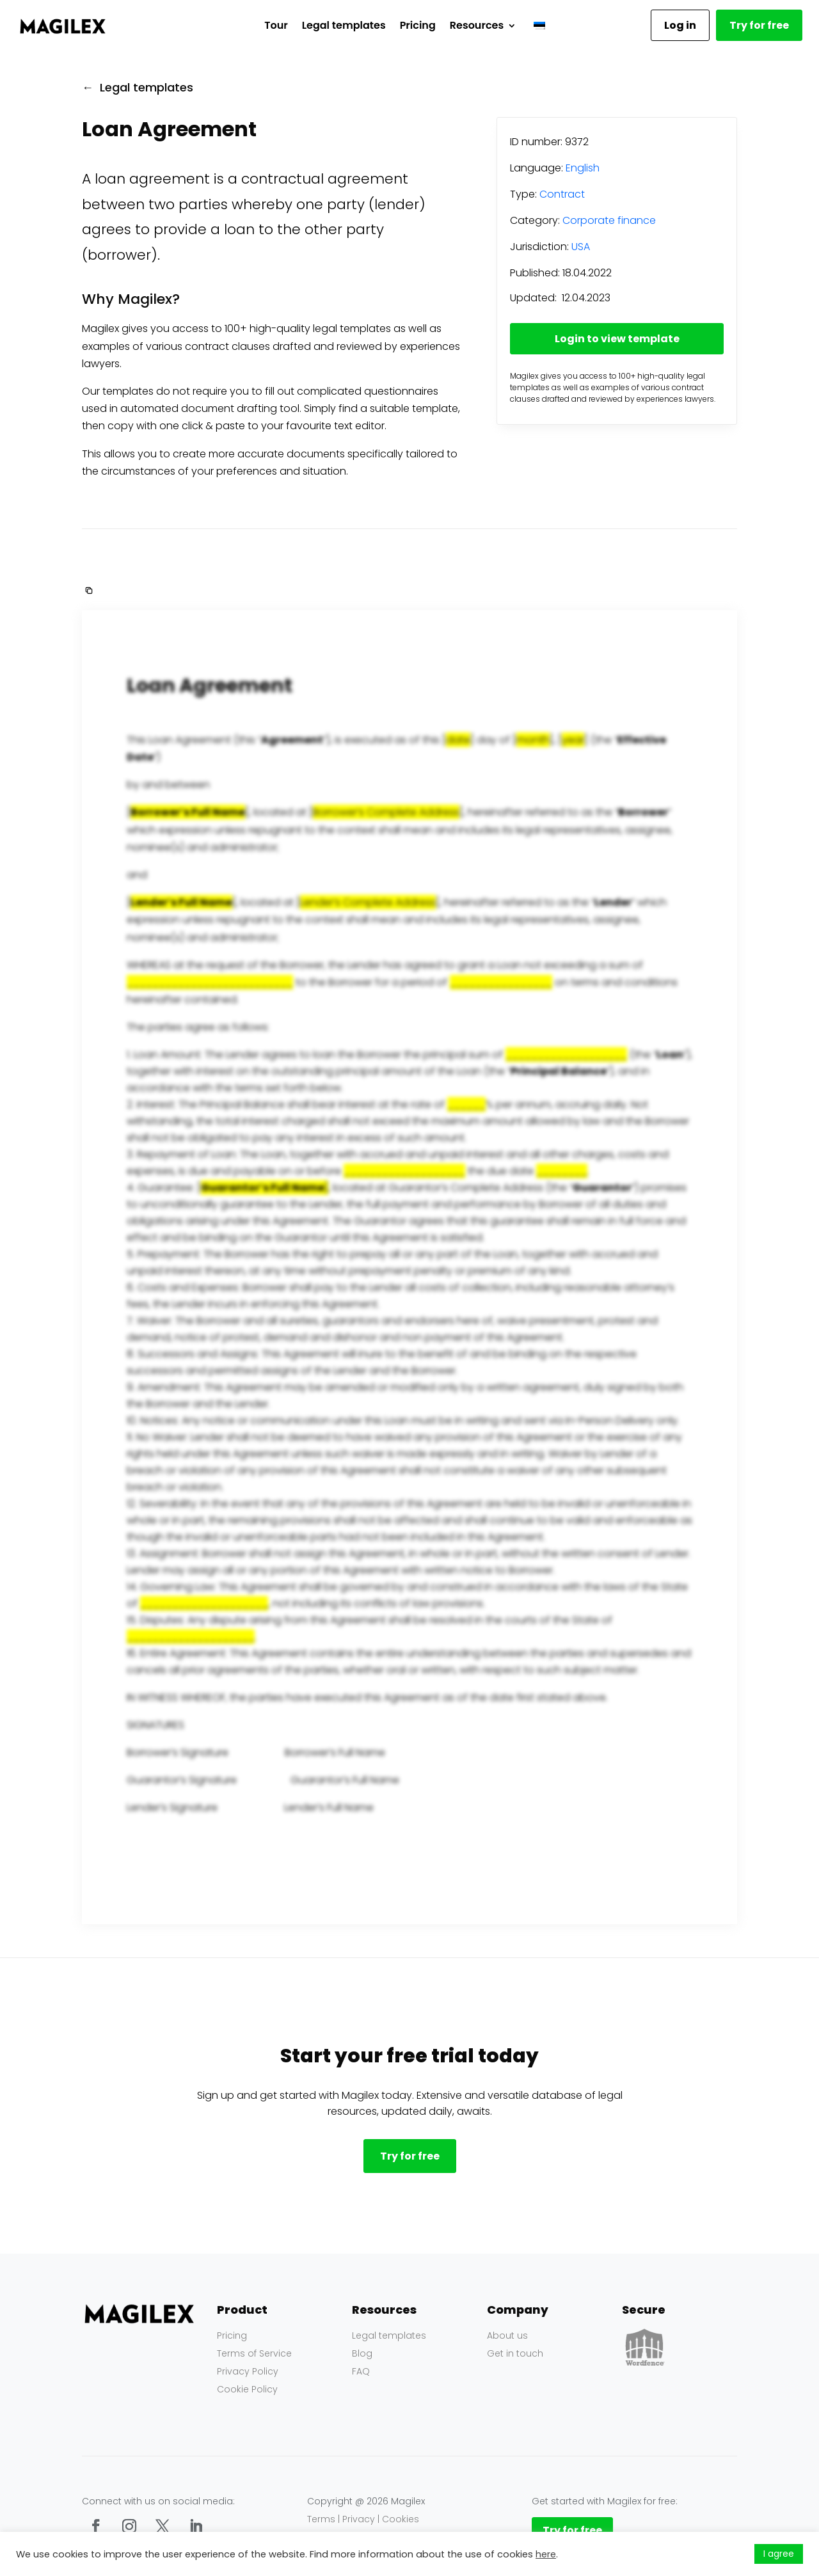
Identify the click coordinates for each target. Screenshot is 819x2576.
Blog (362, 2353)
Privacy (358, 2519)
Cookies (400, 2519)
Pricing (418, 25)
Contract (562, 194)
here (546, 2554)
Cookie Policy (247, 2389)
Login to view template (617, 338)
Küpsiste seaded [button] (709, 2554)
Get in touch (515, 2353)
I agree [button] (778, 2553)
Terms (321, 2519)
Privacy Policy (247, 2371)
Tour (275, 25)
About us (507, 2335)
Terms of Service (254, 2353)
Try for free (759, 25)
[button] (87, 590)
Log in (680, 25)
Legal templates (344, 25)
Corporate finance (609, 220)
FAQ (361, 2371)
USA (580, 246)
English (583, 168)
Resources (477, 25)
